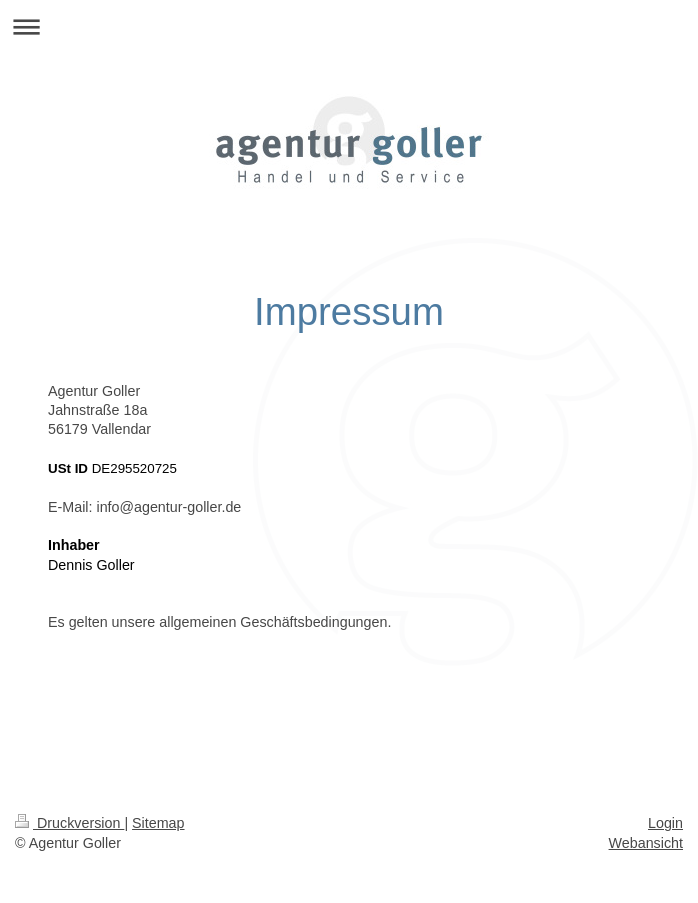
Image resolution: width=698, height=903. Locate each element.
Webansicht (646, 843)
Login (665, 823)
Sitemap (158, 823)
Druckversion (69, 823)
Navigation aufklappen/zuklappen (349, 26)
